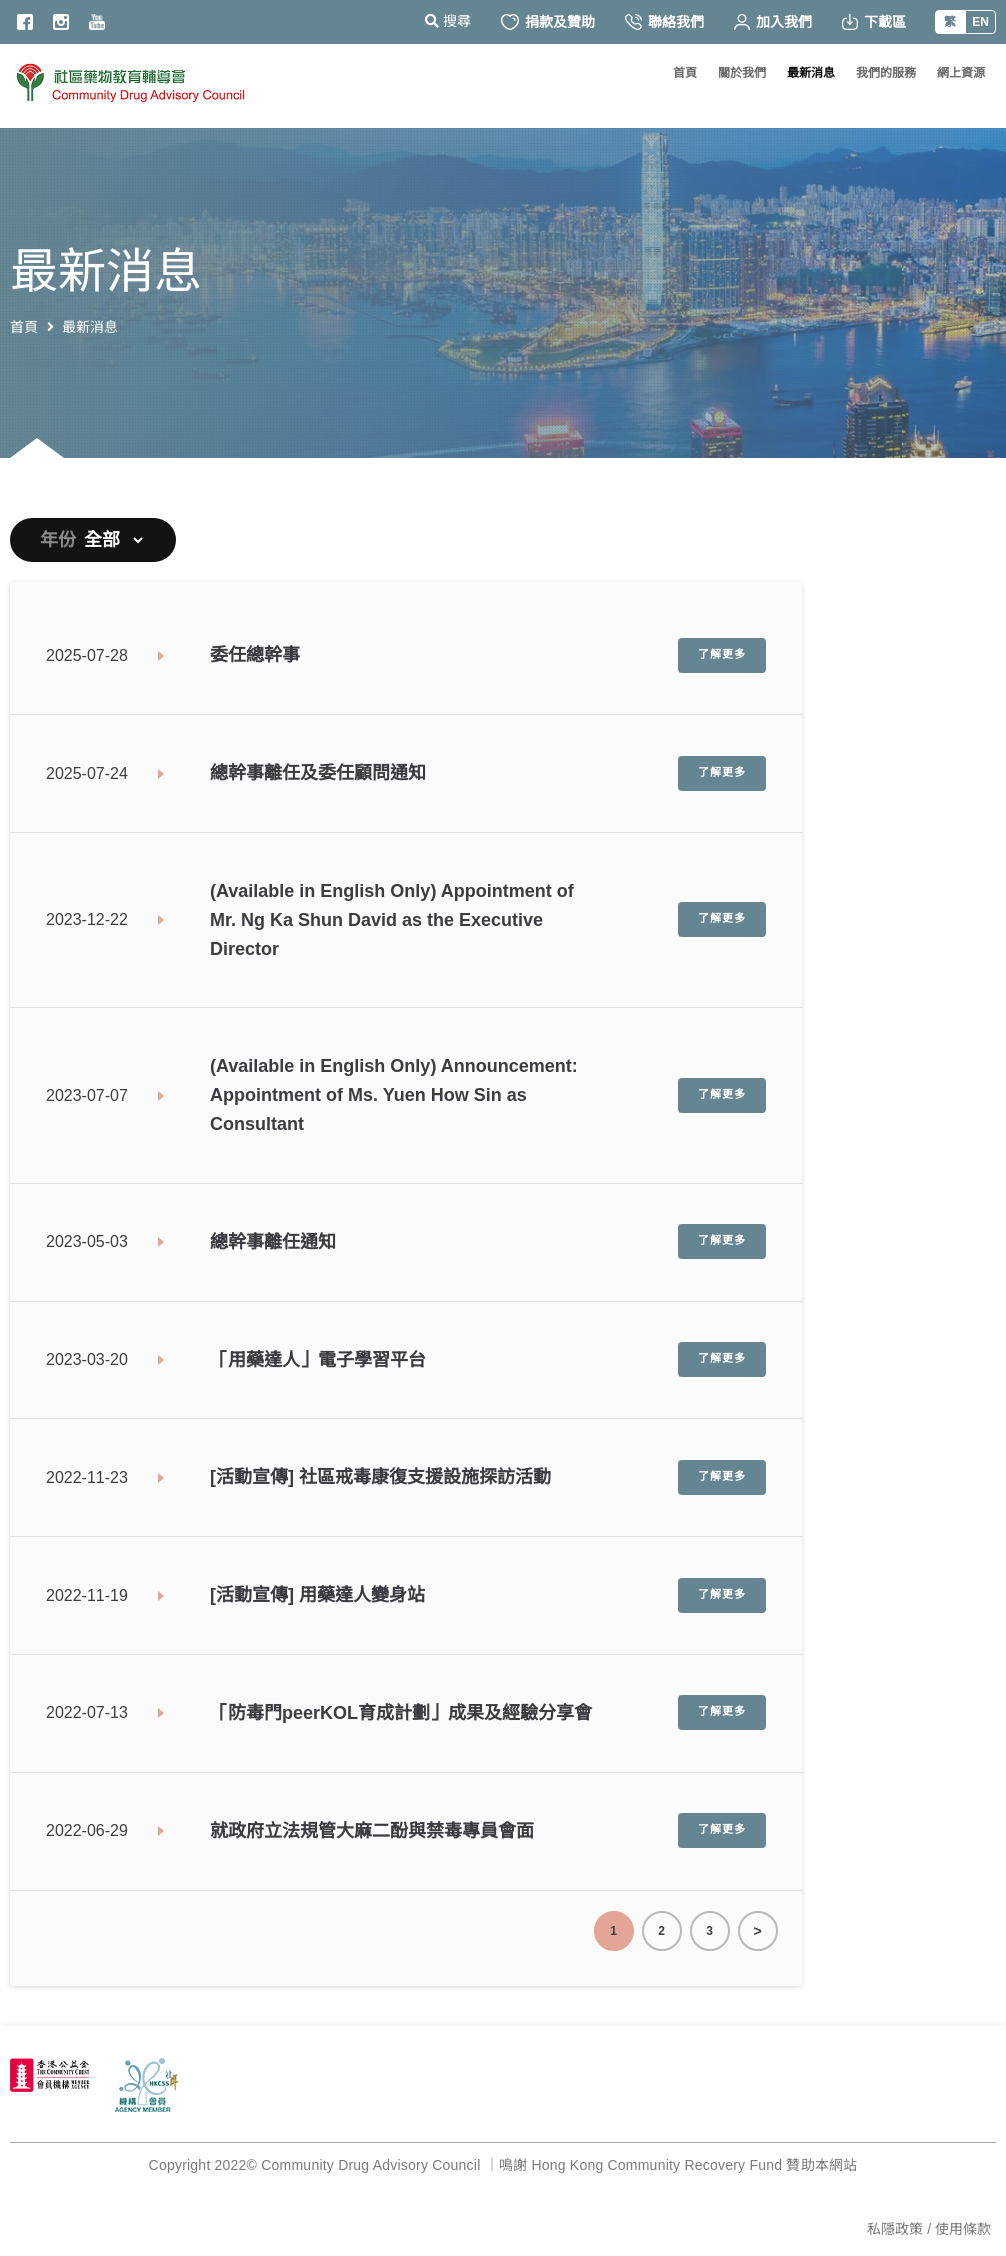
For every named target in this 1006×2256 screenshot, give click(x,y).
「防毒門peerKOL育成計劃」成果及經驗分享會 (401, 1713)
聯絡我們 (664, 22)
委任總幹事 (255, 655)
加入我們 (773, 22)
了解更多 (722, 655)
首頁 (24, 327)
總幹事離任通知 (273, 1242)
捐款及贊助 (548, 22)
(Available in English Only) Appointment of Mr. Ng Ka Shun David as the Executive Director (392, 920)
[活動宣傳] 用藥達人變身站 (317, 1595)
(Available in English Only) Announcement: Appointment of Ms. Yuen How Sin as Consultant (394, 1095)
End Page (758, 1931)
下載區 (874, 22)
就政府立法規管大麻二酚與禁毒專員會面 (372, 1831)
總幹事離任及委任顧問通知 (318, 773)
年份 (58, 540)
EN (980, 22)
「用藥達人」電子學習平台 (318, 1360)
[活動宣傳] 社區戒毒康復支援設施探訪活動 (380, 1477)
